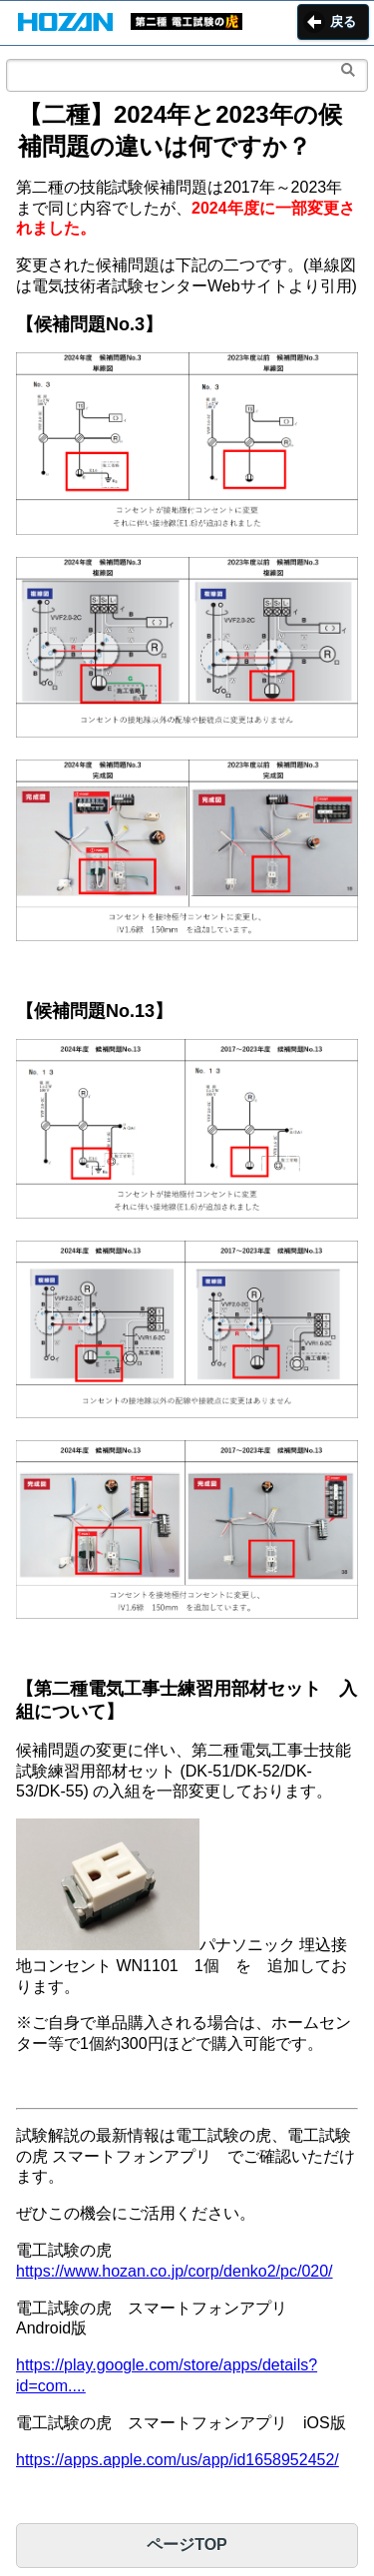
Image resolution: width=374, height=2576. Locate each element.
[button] (65, 24)
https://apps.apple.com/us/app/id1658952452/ (177, 2459)
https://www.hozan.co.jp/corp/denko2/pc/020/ (174, 2271)
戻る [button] (343, 22)
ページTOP (187, 2544)
